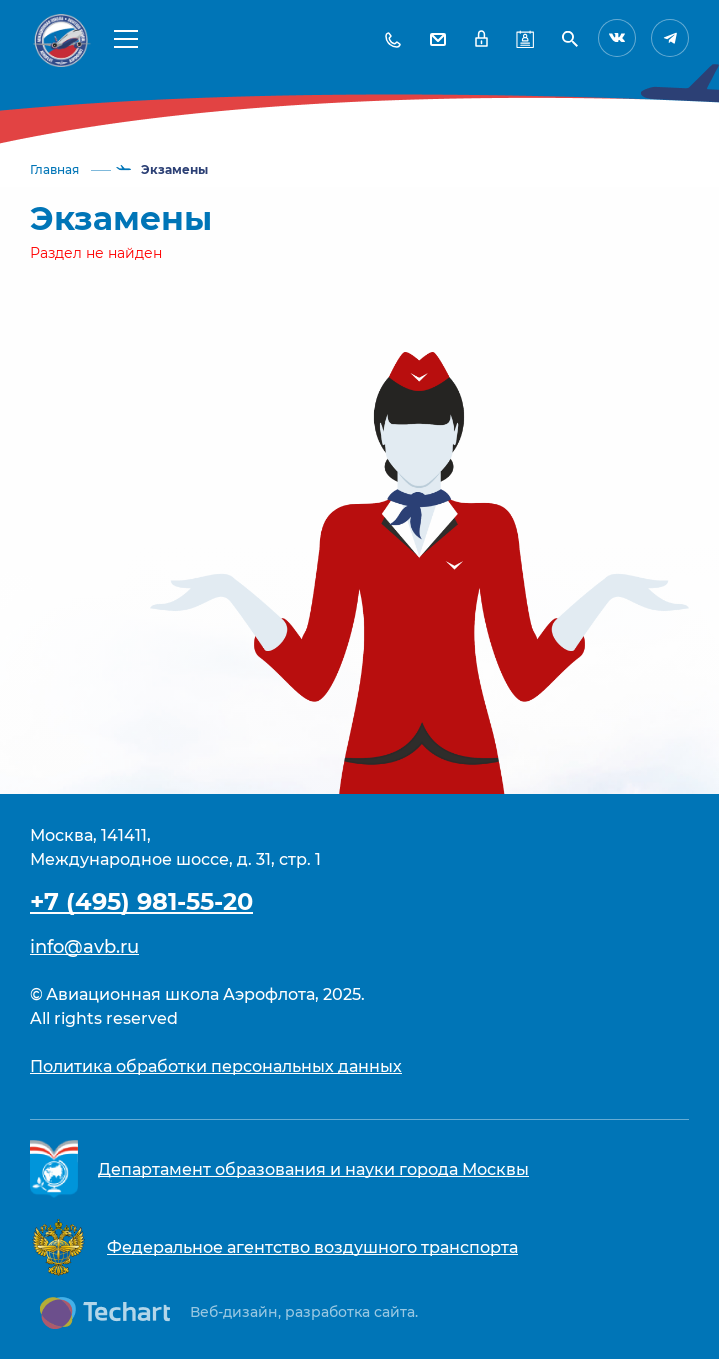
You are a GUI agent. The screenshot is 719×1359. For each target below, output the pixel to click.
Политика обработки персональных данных (216, 1066)
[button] (126, 38)
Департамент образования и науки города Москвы (313, 1169)
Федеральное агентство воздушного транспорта (312, 1247)
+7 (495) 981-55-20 (141, 901)
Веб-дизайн (234, 1312)
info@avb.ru (84, 947)
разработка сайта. (351, 1312)
